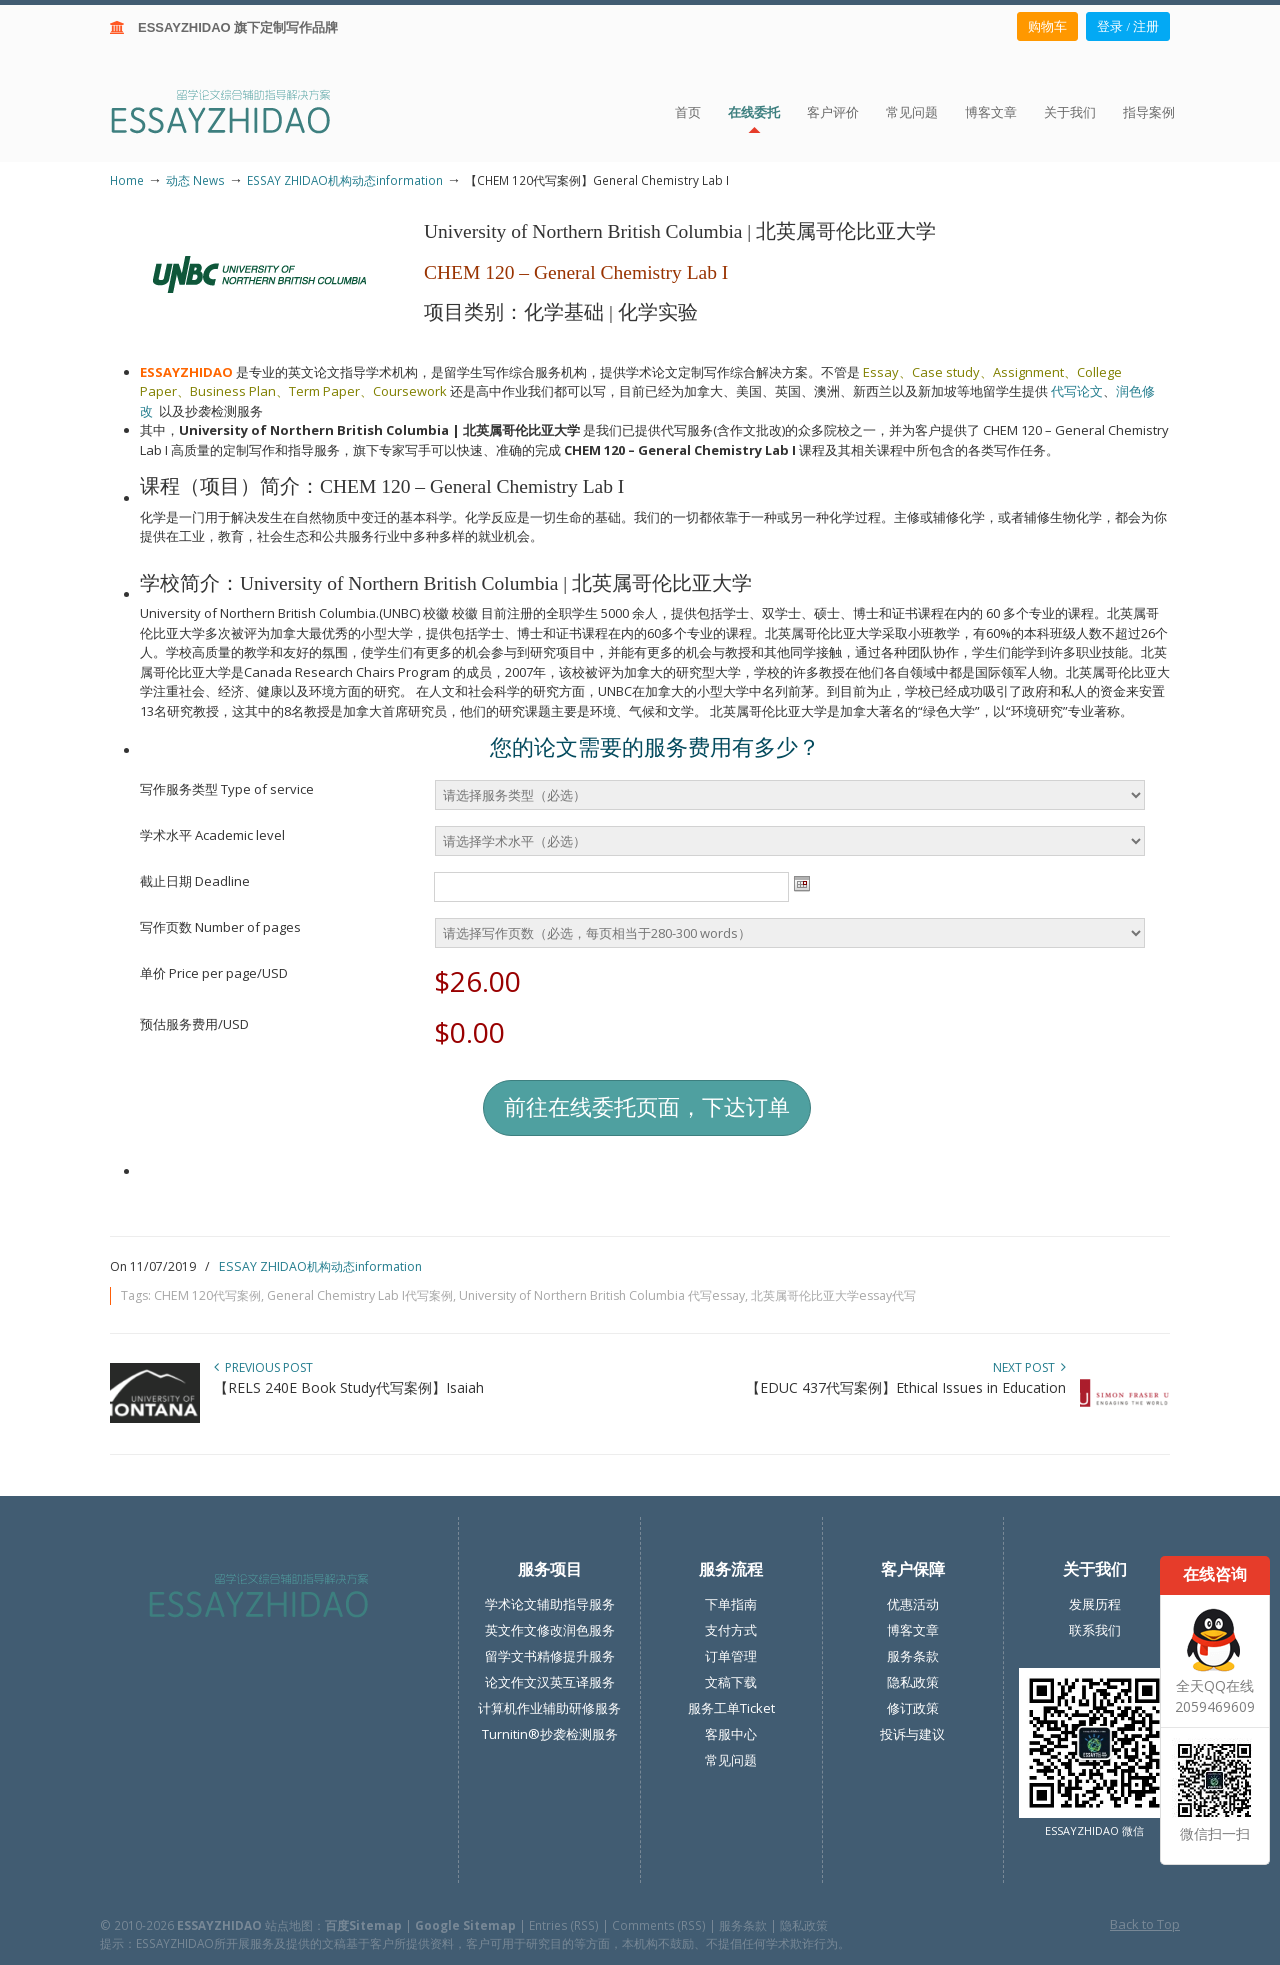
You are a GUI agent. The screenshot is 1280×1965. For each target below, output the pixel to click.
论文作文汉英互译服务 (550, 1682)
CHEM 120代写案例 (207, 1295)
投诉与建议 (912, 1734)
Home (127, 180)
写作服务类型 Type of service (227, 789)
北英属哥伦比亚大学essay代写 (833, 1295)
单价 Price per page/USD (214, 973)
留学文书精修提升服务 (550, 1656)
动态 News (195, 180)
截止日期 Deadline (195, 881)
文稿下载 (731, 1682)
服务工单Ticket (731, 1708)
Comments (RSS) (659, 1925)
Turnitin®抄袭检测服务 (550, 1734)
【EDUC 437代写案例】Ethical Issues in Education (906, 1387)
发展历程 (1095, 1604)
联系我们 (1095, 1630)
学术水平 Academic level (212, 835)
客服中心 (731, 1734)
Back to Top (1145, 1924)
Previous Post (263, 1367)
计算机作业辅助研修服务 (549, 1708)
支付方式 (731, 1630)
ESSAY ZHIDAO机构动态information (345, 180)
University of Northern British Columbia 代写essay (602, 1295)
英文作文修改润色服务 (550, 1630)
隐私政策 (913, 1682)
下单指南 (731, 1604)
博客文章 (913, 1630)
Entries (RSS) (564, 1925)
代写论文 (1077, 391)
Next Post (1029, 1367)
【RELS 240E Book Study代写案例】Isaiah (349, 1387)
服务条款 (913, 1656)
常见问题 (731, 1760)
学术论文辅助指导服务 (550, 1604)
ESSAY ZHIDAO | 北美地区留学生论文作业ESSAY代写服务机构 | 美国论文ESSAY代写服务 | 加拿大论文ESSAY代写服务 (238, 110)
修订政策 (913, 1708)
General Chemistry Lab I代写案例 (360, 1295)
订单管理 (731, 1656)
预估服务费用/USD (194, 1024)
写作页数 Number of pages (220, 927)
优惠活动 (913, 1604)
